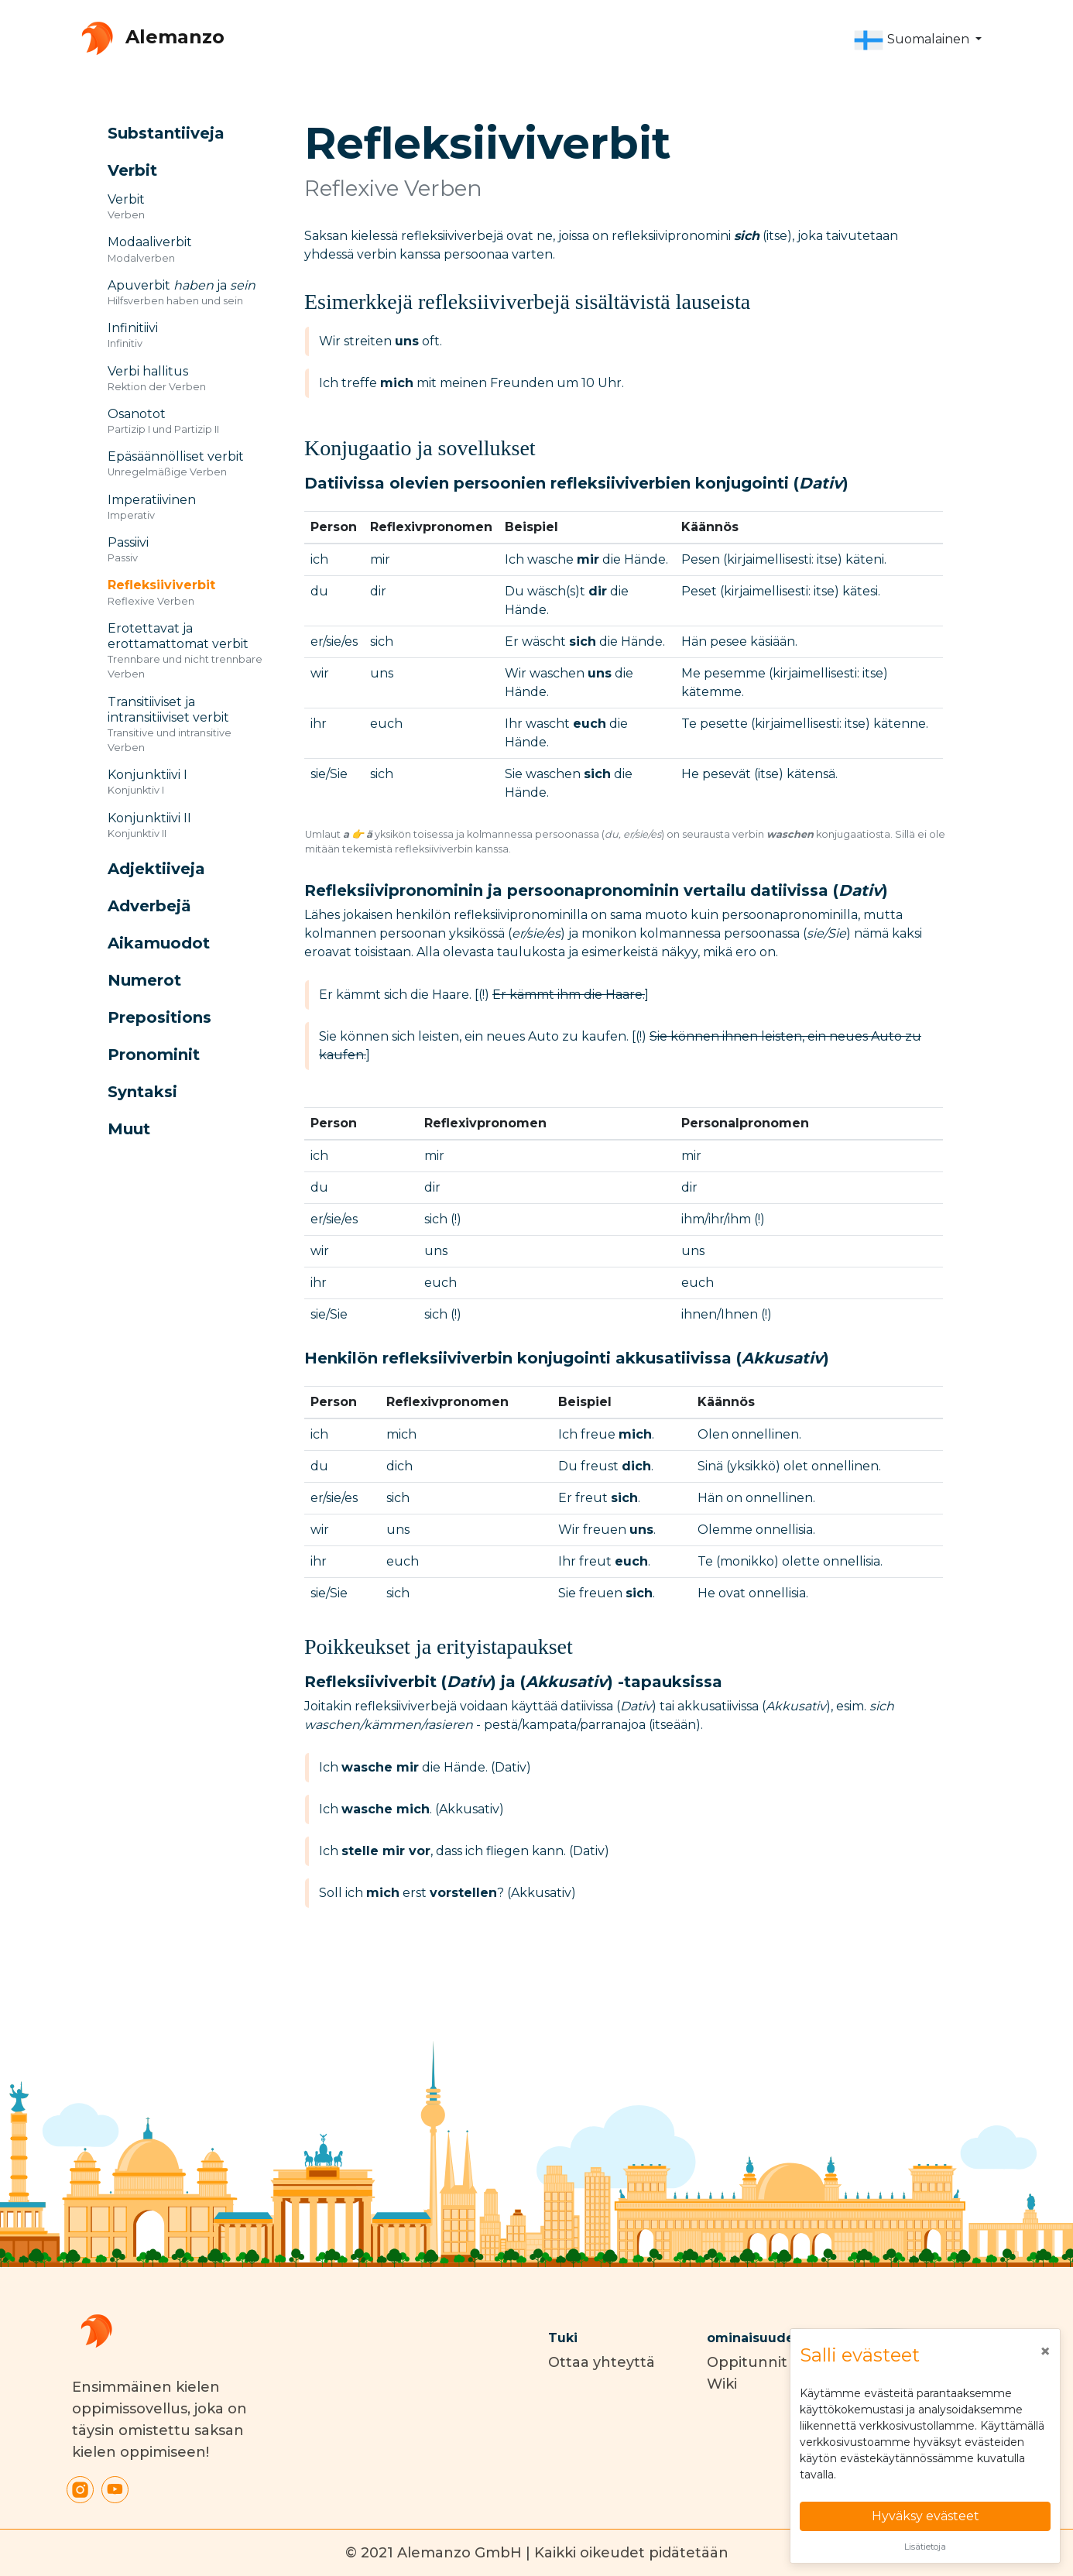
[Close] (1045, 2351)
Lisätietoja (925, 2546)
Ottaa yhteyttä (601, 2362)
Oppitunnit (747, 2362)
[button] (917, 40)
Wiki (722, 2383)
